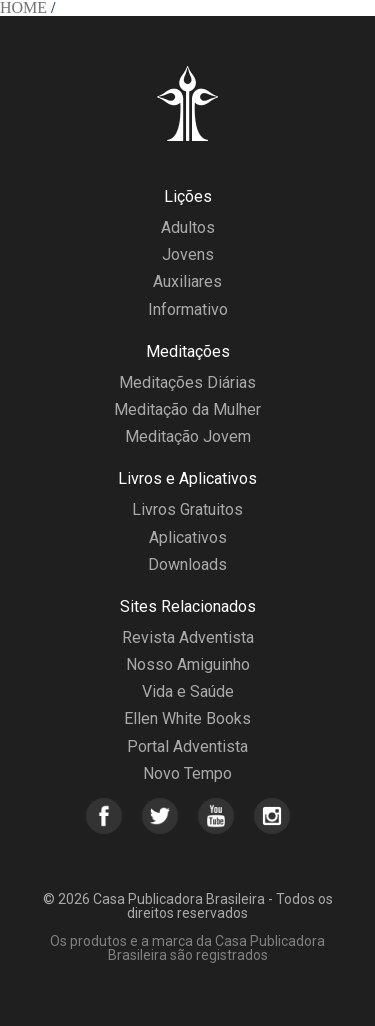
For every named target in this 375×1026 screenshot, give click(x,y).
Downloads (187, 564)
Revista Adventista (188, 637)
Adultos (188, 227)
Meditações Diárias (187, 382)
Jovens (188, 254)
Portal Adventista (187, 746)
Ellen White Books (187, 718)
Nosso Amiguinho (188, 664)
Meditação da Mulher (187, 409)
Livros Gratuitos (187, 509)
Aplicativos (188, 537)
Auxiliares (187, 281)
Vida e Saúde (188, 691)
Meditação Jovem (188, 436)
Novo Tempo (187, 773)
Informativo (188, 309)
